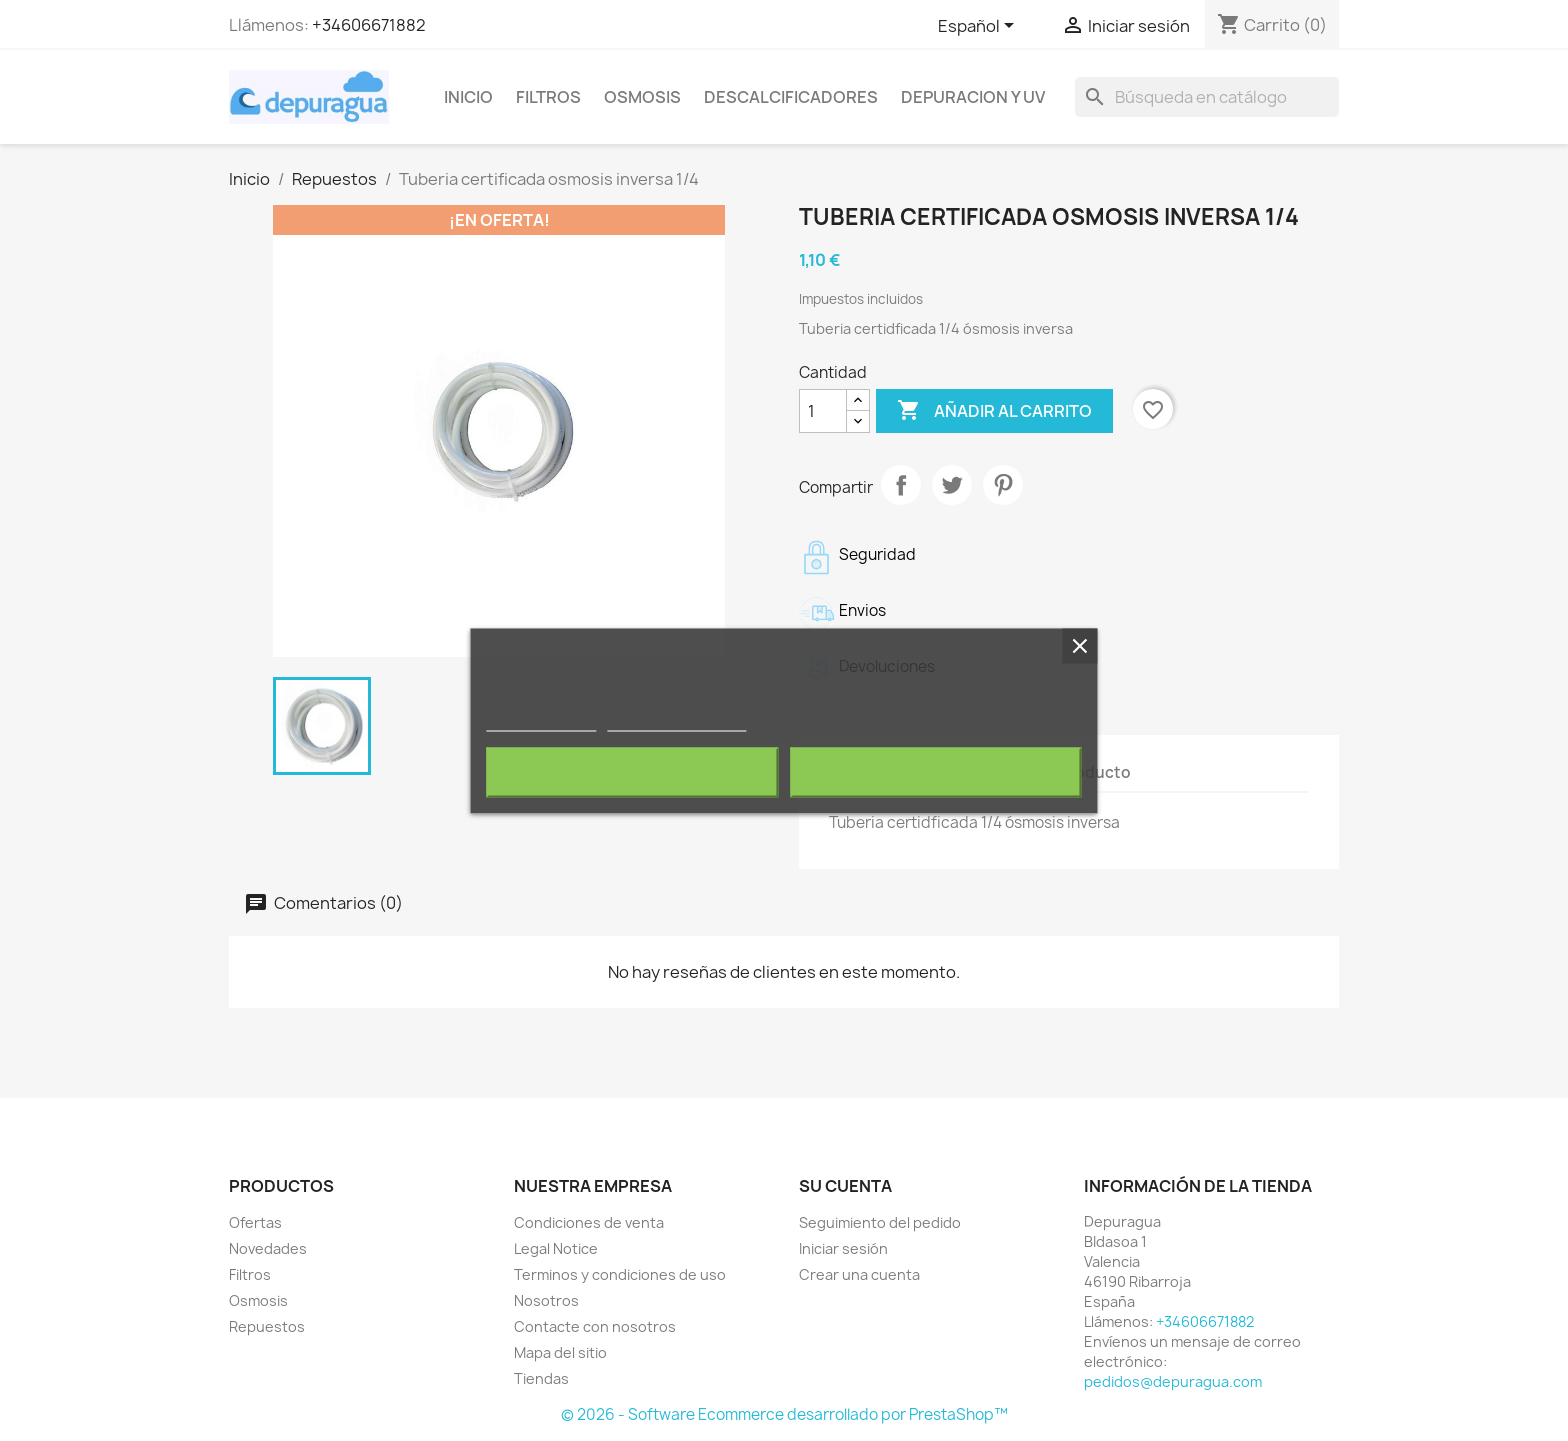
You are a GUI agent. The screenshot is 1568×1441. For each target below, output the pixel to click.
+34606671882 (369, 25)
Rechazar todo (632, 772)
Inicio (468, 97)
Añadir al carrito (994, 411)
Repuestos (267, 1326)
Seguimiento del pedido (880, 1222)
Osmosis (642, 97)
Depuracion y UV (973, 97)
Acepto (936, 772)
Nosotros (546, 1300)
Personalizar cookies (677, 721)
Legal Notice (556, 1248)
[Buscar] (1207, 97)
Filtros (548, 97)
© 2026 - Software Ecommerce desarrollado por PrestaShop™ (784, 1414)
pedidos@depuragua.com (1173, 1381)
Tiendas (541, 1378)
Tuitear (952, 485)
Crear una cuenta (859, 1274)
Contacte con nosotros (595, 1326)
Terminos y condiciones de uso (620, 1274)
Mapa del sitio (560, 1352)
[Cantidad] (823, 411)
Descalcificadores (791, 97)
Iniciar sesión (843, 1248)
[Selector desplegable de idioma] (979, 27)
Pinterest (1003, 485)
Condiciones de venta (589, 1222)
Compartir (901, 485)
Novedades (268, 1248)
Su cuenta (845, 1186)
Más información (541, 721)
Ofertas (255, 1222)
